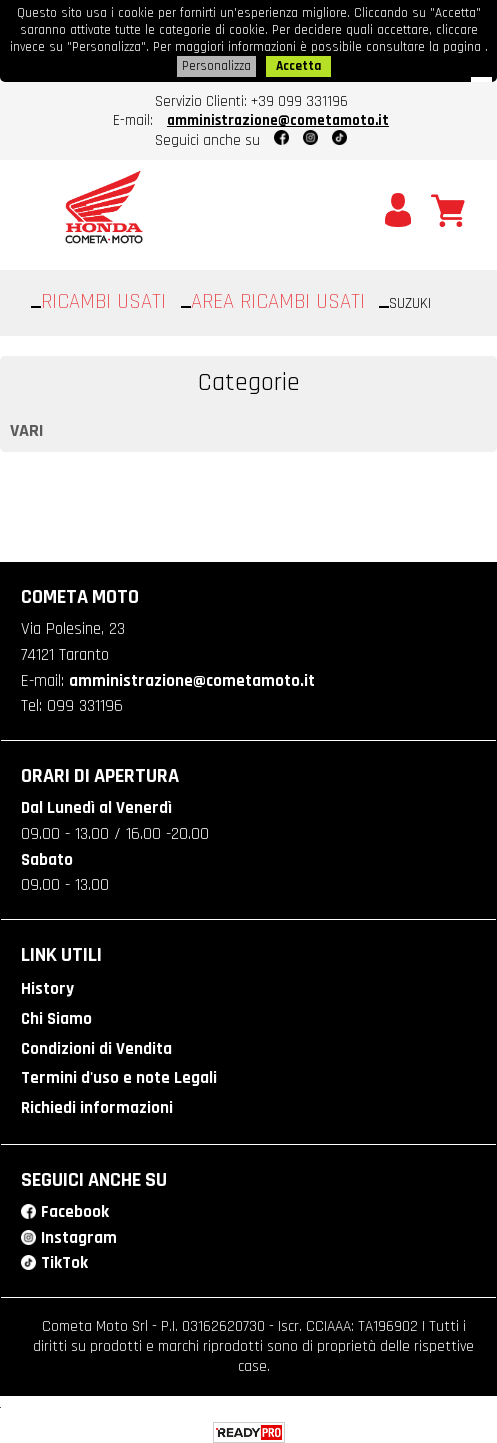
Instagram (79, 1230)
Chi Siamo (56, 1013)
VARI (27, 426)
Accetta (298, 63)
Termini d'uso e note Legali (119, 1071)
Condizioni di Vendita (96, 1042)
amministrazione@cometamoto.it (278, 116)
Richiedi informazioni (97, 1101)
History (47, 983)
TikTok (64, 1255)
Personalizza (216, 63)
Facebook (75, 1204)
